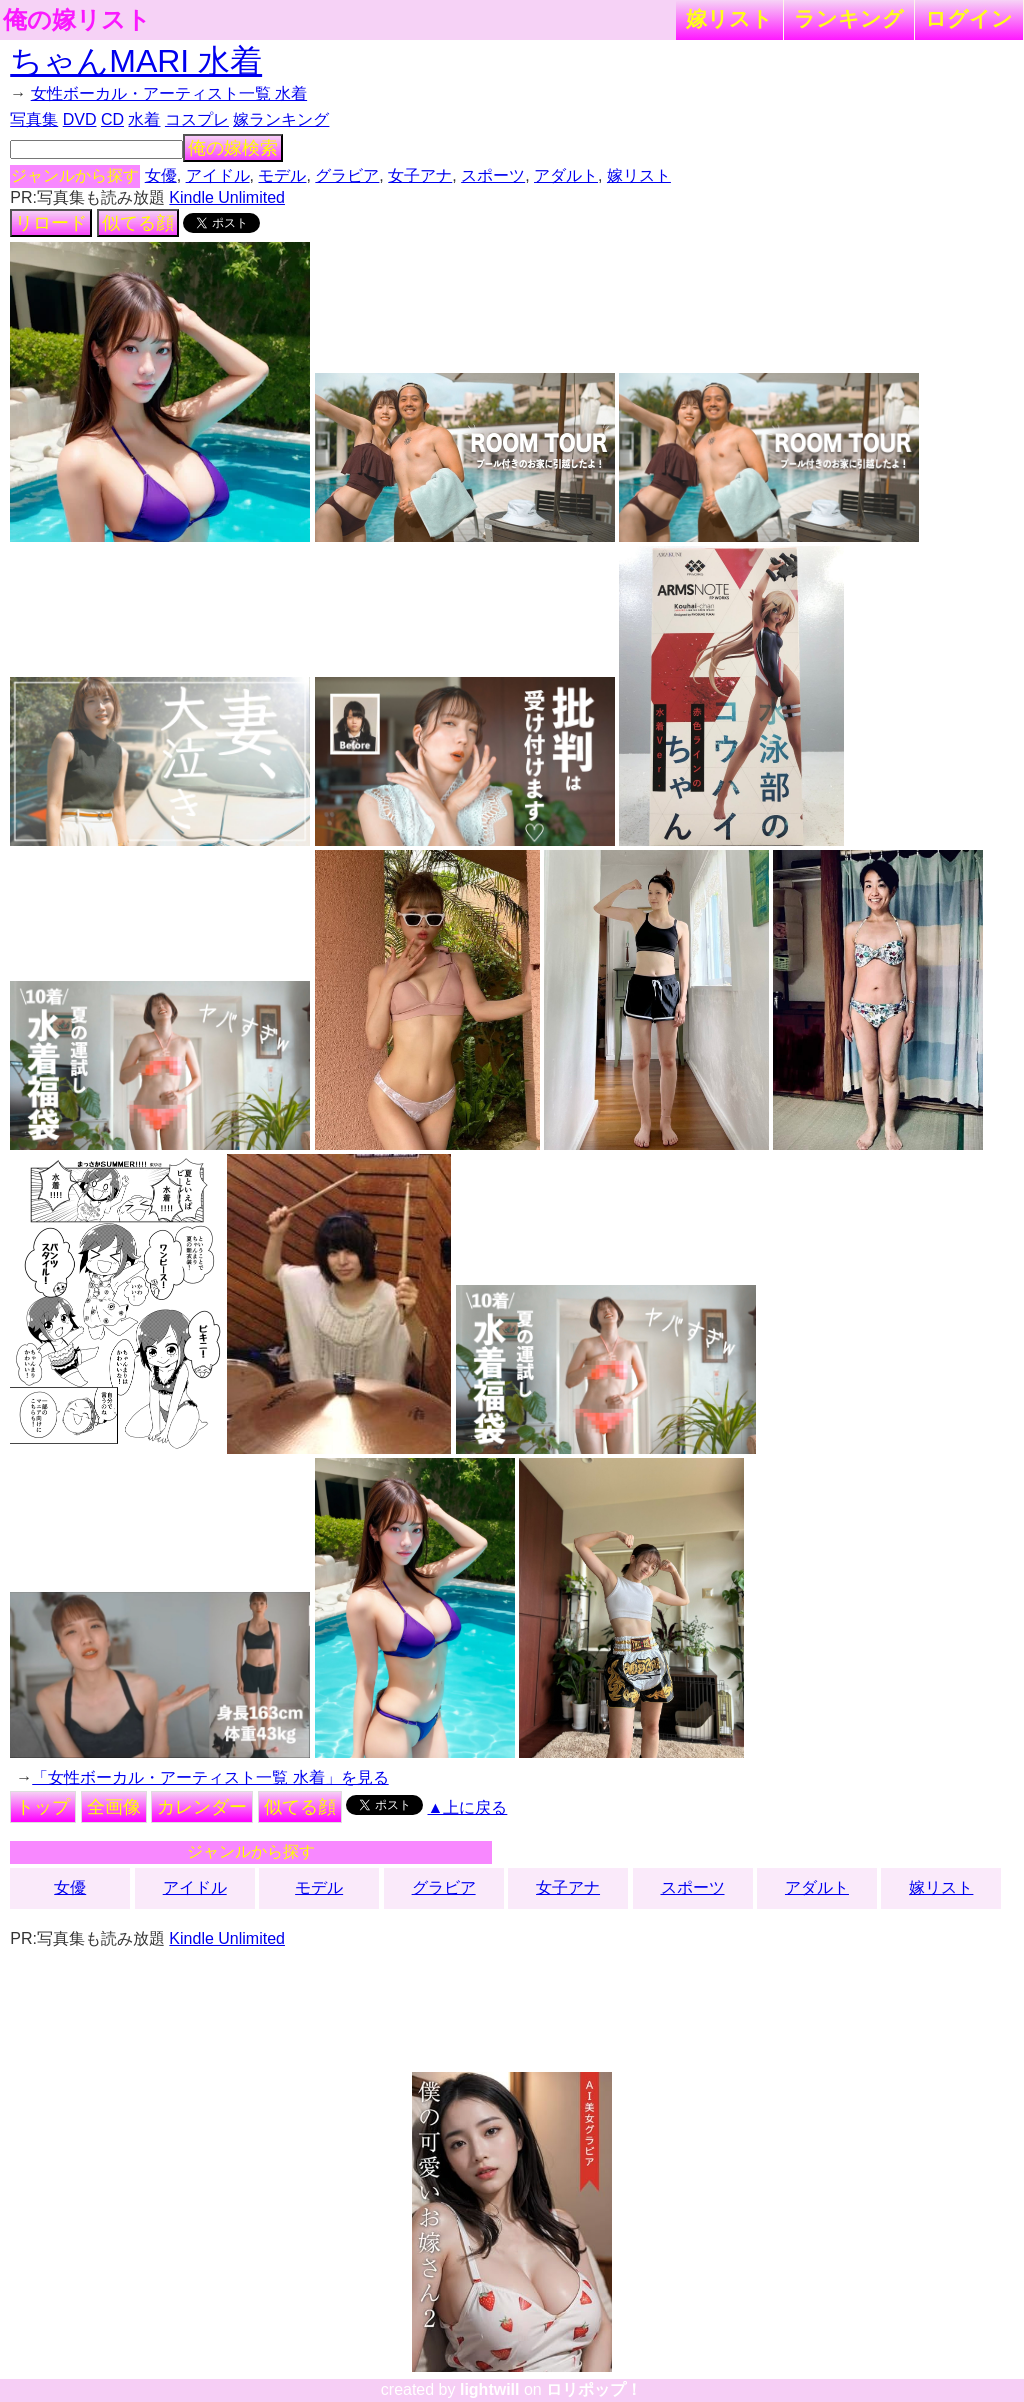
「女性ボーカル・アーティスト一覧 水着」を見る (210, 1777)
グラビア (347, 175)
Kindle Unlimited (227, 197)
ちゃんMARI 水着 (136, 61)
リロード (51, 223)
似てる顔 (138, 223)
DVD (80, 119)
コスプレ (197, 119)
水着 (144, 119)
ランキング (849, 18)
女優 (161, 175)
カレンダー (202, 1807)
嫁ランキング (281, 119)
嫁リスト (729, 18)
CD (112, 119)
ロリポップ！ (594, 2389)
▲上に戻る (468, 1807)
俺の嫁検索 (233, 148)
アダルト (566, 175)
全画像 (114, 1807)
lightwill (490, 2389)
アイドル (218, 175)
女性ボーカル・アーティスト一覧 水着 (169, 93)
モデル (282, 175)
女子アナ (420, 175)
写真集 (34, 119)
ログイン (969, 18)
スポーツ (493, 175)
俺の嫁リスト (77, 20)
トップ (43, 1807)
